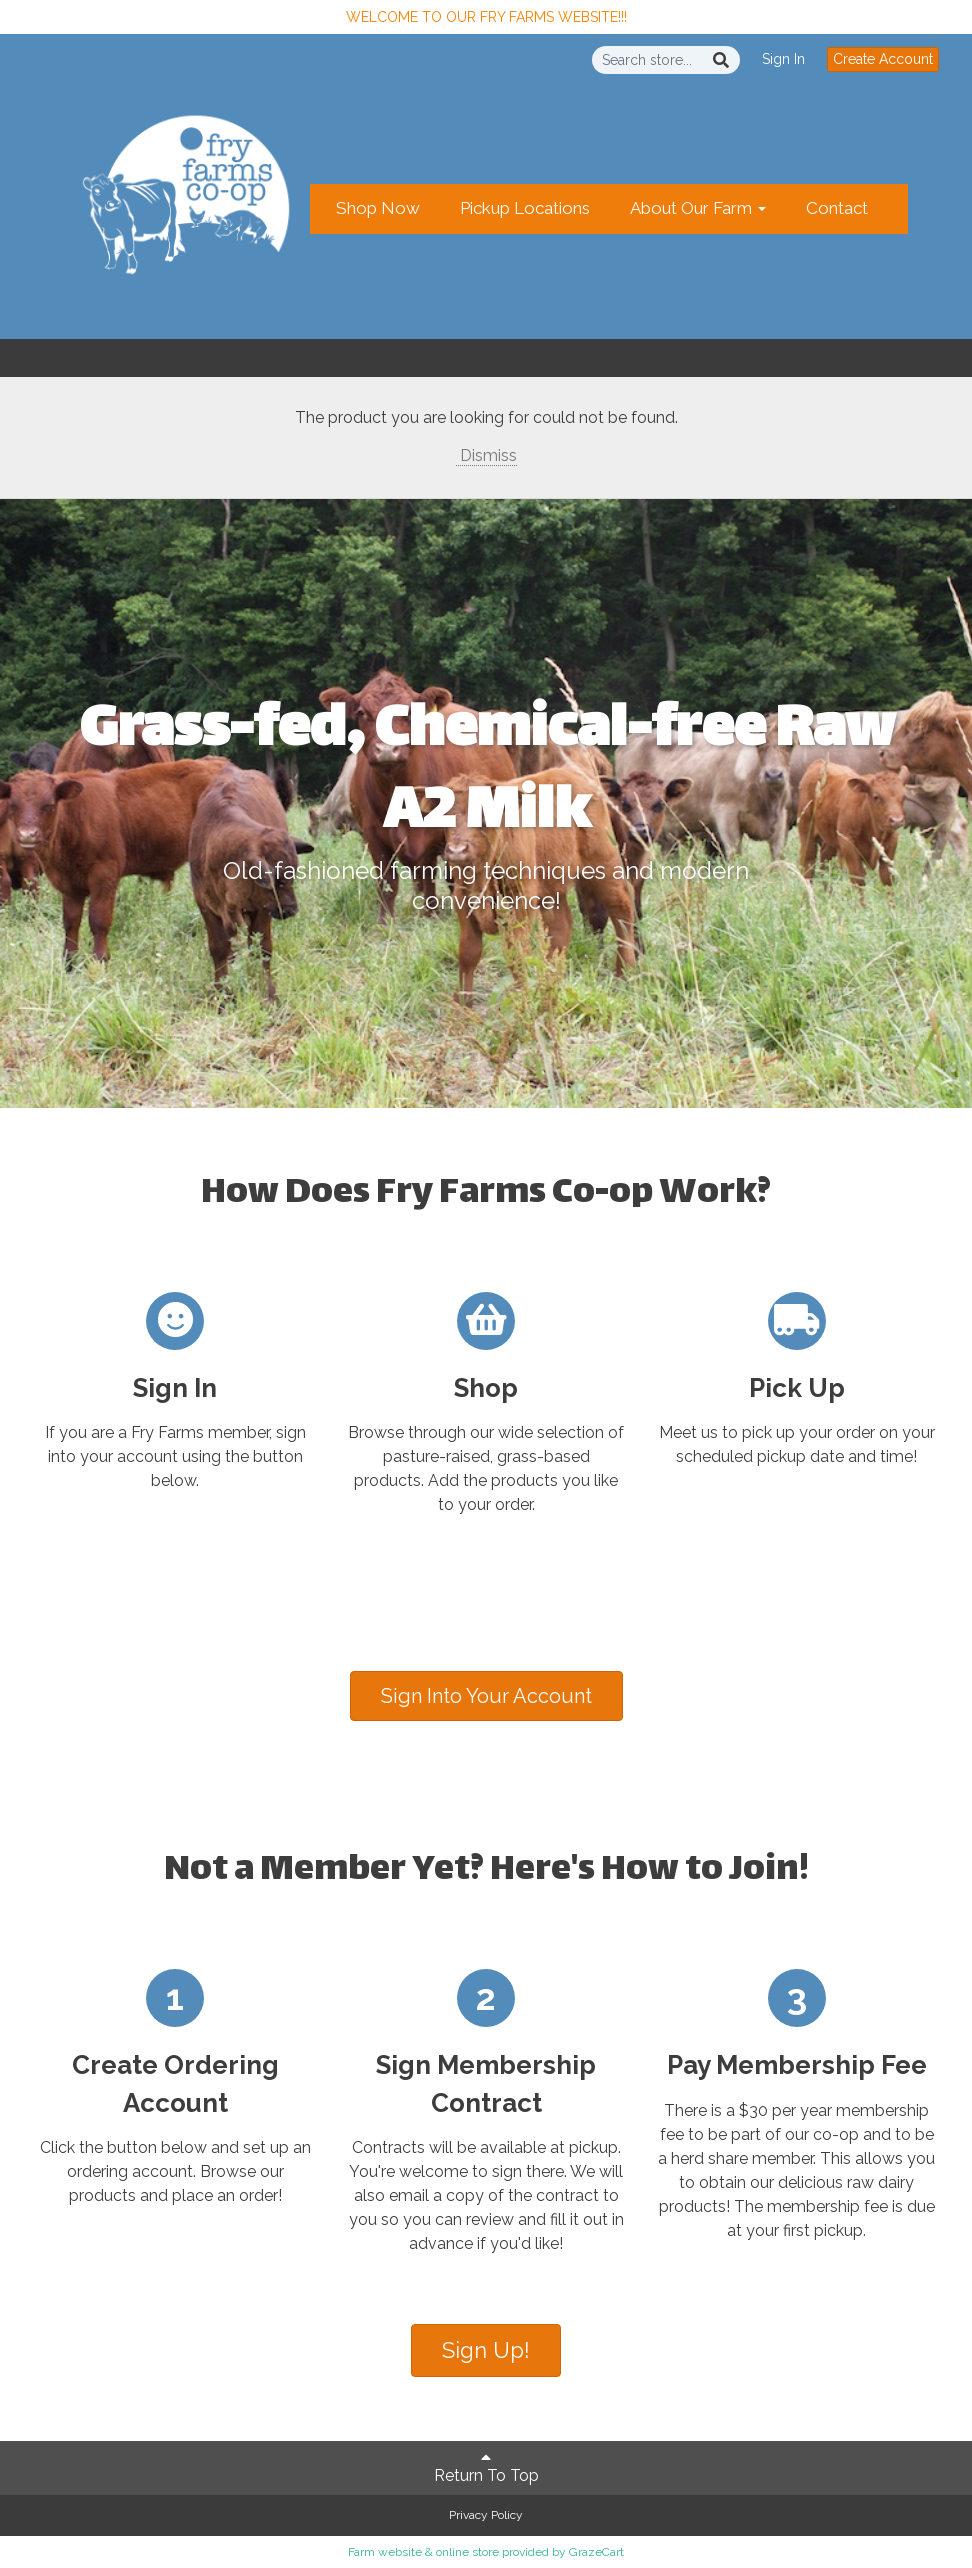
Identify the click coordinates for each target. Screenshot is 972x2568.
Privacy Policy (486, 2515)
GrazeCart (596, 2552)
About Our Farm (698, 208)
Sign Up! (486, 2350)
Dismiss (486, 455)
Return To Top (486, 2467)
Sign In (783, 59)
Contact (837, 208)
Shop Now (378, 208)
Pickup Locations (525, 208)
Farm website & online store (423, 2552)
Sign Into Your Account (486, 1696)
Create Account (883, 59)
